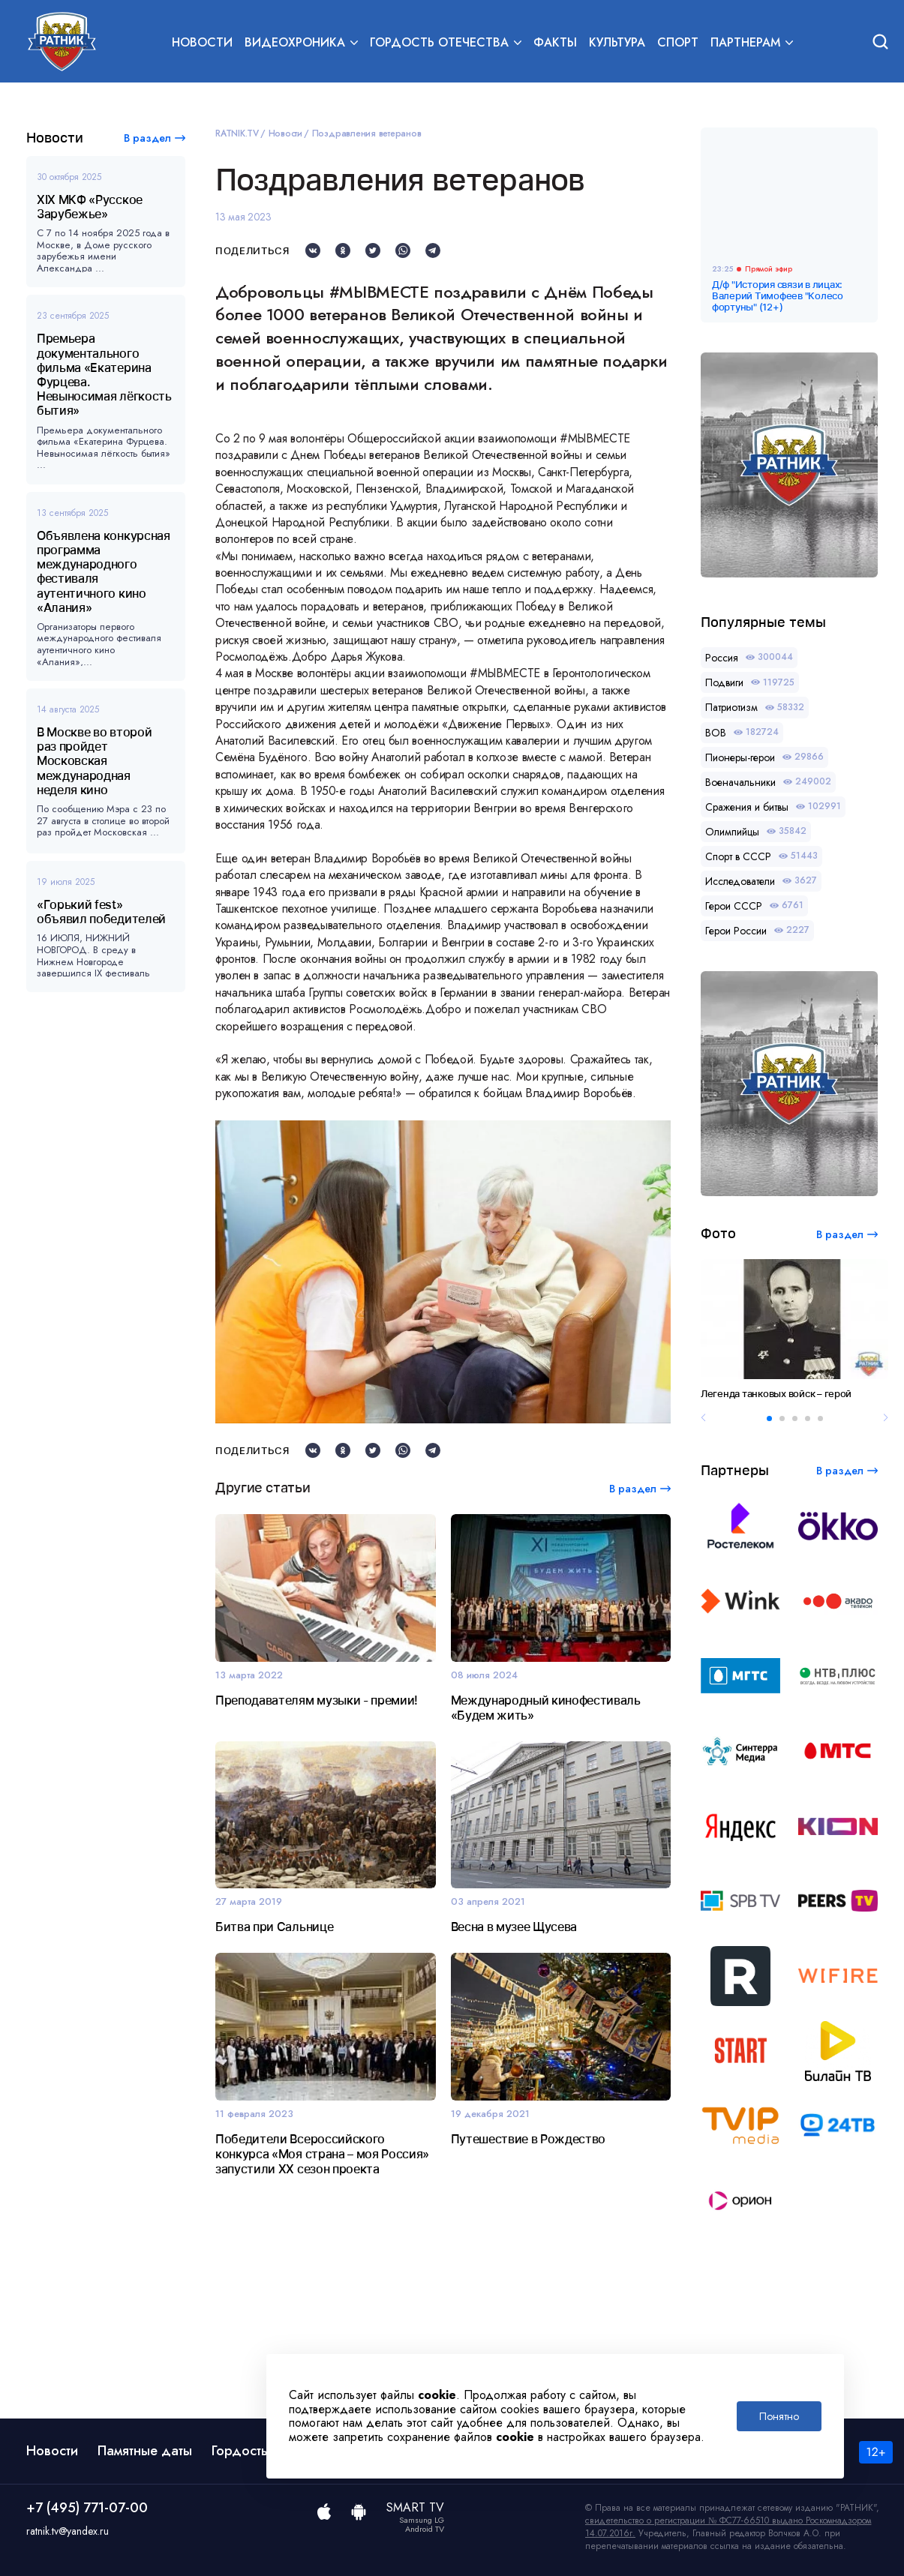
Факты (555, 42)
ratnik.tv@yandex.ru (67, 2531)
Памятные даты (145, 2451)
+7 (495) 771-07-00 (87, 2508)
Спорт (677, 42)
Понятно (779, 2416)
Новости (202, 42)
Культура (617, 42)
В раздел (147, 138)
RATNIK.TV (237, 133)
